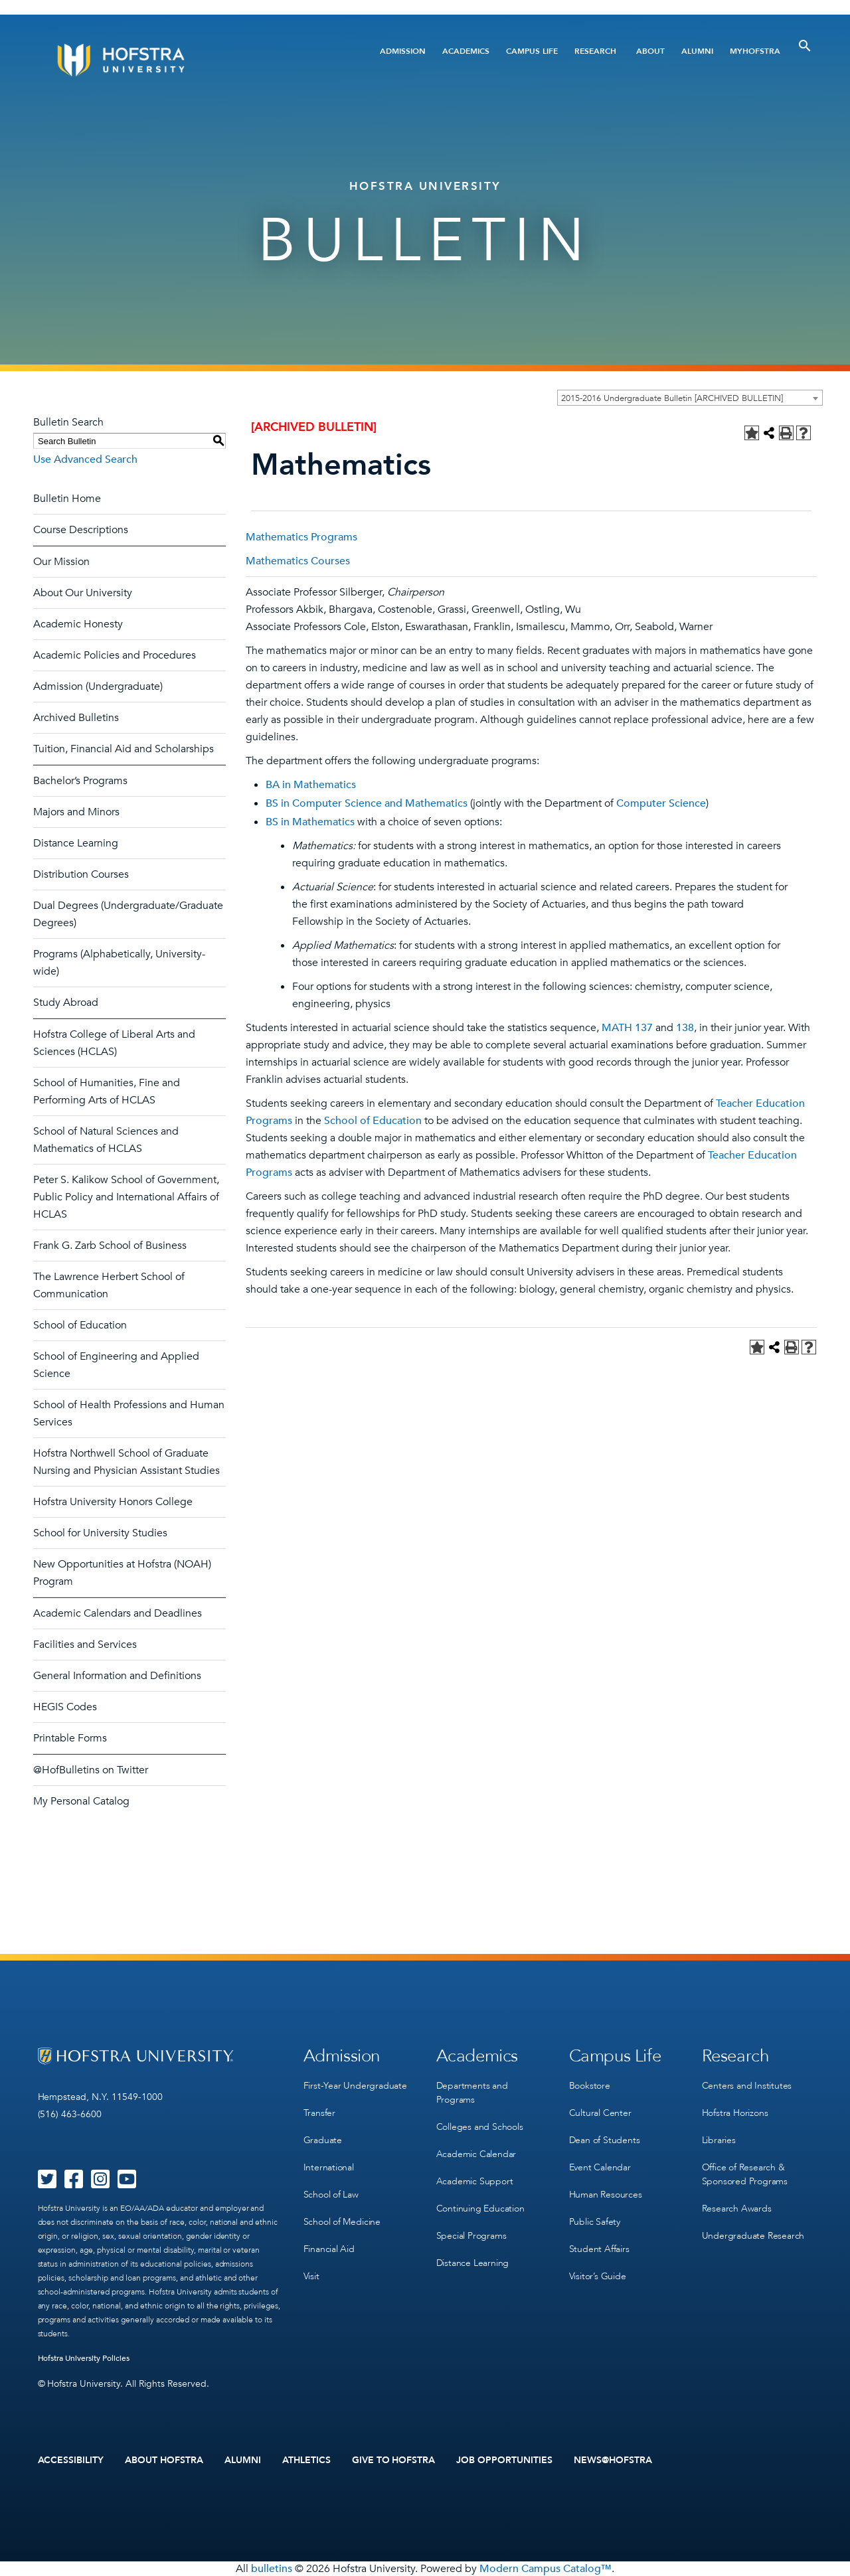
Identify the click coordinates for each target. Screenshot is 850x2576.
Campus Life (532, 51)
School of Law (331, 2194)
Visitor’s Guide (597, 2276)
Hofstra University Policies (84, 2358)
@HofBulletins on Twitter (90, 1770)
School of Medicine (342, 2221)
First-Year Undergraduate (355, 2085)
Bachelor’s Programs (80, 780)
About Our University (82, 593)
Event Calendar (600, 2167)
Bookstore (589, 2085)
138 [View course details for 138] (685, 1027)
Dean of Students (604, 2140)
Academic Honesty (78, 624)
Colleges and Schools (479, 2127)
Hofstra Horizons (735, 2113)
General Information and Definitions (117, 1675)
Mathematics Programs (301, 537)
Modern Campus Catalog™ (545, 2568)
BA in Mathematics (311, 784)
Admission (403, 51)
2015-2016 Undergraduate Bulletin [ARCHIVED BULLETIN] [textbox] (672, 398)
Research (595, 51)
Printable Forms (70, 1738)
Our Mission (61, 561)
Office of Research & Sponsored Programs (745, 2174)
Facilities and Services (85, 1644)
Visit (311, 2276)
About (650, 51)
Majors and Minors (76, 812)
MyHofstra (755, 51)
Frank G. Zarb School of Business (110, 1245)
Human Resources (605, 2194)
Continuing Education (480, 2208)
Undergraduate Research (753, 2235)
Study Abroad (65, 1002)
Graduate (322, 2140)
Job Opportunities (504, 2460)
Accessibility (71, 2460)
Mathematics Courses (298, 561)
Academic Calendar (476, 2154)
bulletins (271, 2568)
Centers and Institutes (747, 2085)
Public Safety (594, 2221)
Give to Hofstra (394, 2460)
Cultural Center (600, 2113)
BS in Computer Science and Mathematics (367, 803)
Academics (465, 51)
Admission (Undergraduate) (98, 686)
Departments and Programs (472, 2092)
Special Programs (471, 2235)
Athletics (306, 2460)
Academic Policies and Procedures (114, 655)
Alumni (697, 51)
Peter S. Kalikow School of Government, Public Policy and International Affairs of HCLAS (126, 1197)
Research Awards (737, 2208)
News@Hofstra (613, 2460)
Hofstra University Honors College (113, 1501)
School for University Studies (100, 1533)
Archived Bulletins (76, 717)
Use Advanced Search (85, 459)
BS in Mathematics (310, 822)
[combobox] (690, 398)
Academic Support (474, 2181)
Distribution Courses (81, 874)
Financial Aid (329, 2249)
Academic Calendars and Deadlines (117, 1613)
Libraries (719, 2140)
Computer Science (661, 803)
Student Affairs (599, 2249)
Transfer (319, 2113)
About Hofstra (164, 2460)
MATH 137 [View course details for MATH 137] (627, 1027)
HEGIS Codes (65, 1707)
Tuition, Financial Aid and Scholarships (123, 749)
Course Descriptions (80, 530)
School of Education (80, 1325)
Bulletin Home (67, 498)
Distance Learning (75, 843)
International (328, 2167)
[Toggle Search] (805, 46)
